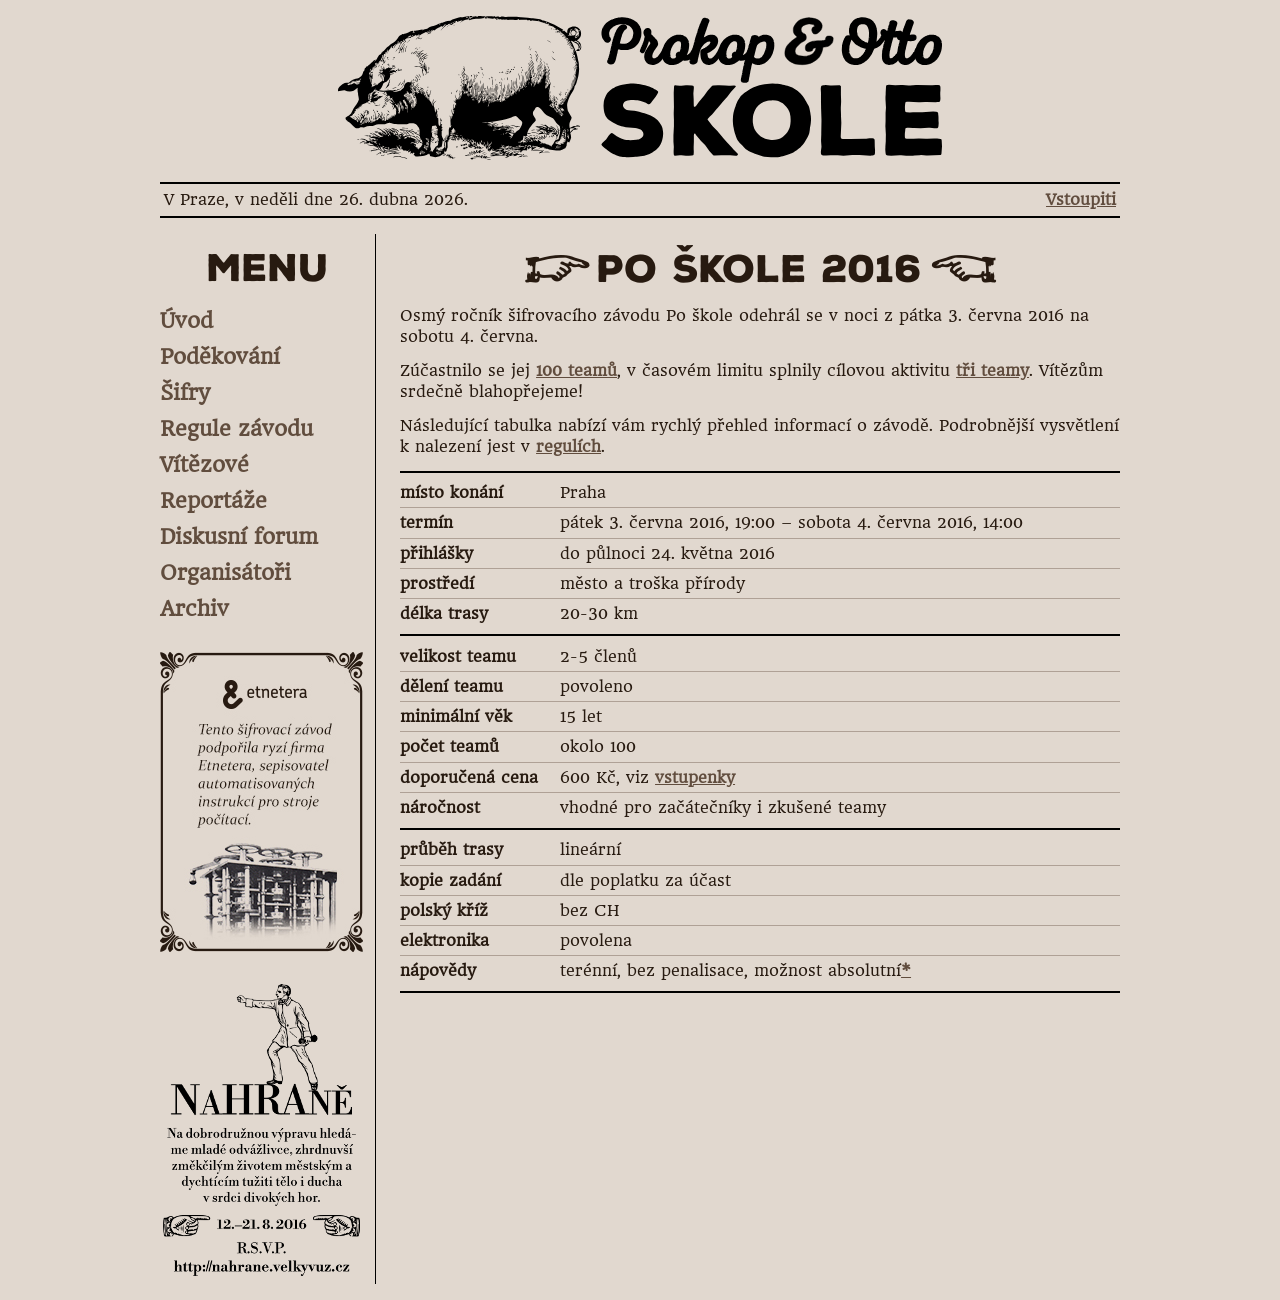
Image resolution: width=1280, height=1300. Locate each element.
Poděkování (220, 356)
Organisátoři (225, 572)
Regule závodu (236, 428)
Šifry (185, 392)
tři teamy (992, 370)
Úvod (186, 320)
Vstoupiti (1081, 199)
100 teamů (576, 370)
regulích (568, 446)
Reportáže (213, 500)
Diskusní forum (239, 536)
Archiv (194, 608)
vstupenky (695, 777)
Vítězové (204, 464)
